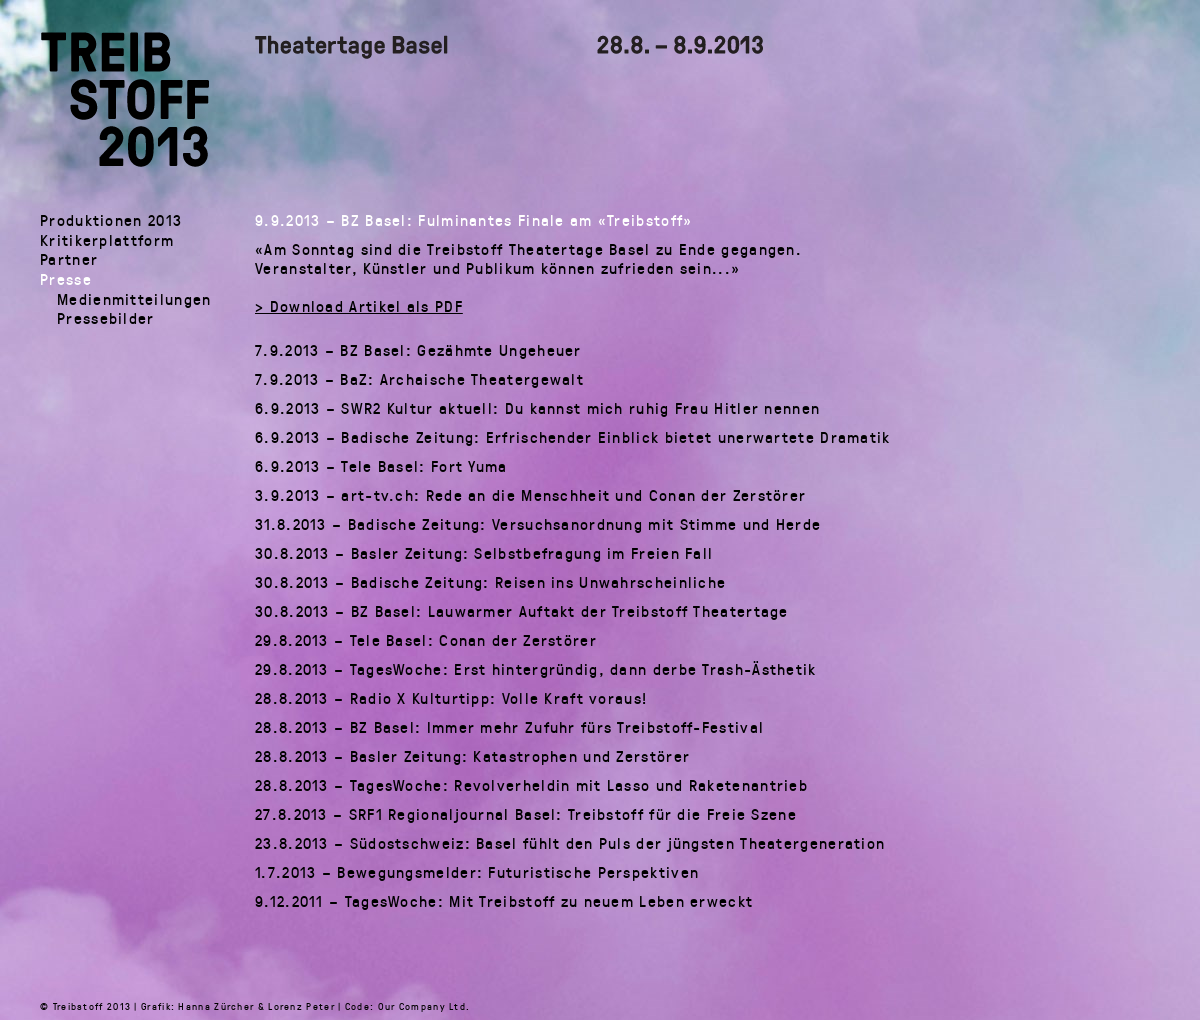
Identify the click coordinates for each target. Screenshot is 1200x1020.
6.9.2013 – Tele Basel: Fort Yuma (381, 466)
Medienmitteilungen (134, 298)
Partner (69, 258)
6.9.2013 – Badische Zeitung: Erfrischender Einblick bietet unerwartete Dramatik (573, 437)
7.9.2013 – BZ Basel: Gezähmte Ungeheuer (418, 350)
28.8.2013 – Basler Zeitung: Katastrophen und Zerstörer (472, 756)
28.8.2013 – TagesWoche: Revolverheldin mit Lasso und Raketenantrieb (531, 785)
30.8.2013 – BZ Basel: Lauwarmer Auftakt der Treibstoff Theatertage (522, 611)
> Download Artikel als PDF (359, 305)
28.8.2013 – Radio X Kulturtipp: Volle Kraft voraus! (451, 698)
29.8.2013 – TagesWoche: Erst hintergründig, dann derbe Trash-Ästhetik (536, 669)
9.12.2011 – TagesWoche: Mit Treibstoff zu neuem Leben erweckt (504, 901)
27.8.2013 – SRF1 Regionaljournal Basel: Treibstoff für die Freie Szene (526, 814)
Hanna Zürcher (216, 1006)
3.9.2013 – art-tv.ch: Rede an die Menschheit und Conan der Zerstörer (530, 495)
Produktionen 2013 (111, 219)
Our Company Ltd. (424, 1006)
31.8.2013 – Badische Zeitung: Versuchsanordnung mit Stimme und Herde (538, 524)
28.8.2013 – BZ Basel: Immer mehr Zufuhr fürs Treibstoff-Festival (509, 727)
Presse (66, 278)
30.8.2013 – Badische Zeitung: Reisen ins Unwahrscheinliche (490, 582)
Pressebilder (106, 317)
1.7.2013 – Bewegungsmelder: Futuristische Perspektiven (477, 872)
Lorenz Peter (301, 1006)
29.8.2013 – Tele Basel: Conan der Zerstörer (426, 640)
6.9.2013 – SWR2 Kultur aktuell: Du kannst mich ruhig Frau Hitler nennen (537, 408)
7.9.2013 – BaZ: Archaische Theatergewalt (419, 379)
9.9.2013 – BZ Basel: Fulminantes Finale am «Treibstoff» (474, 220)
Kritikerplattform (107, 239)
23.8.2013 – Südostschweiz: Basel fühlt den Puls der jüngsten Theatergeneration (570, 843)
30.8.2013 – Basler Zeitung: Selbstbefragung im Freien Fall (484, 553)
